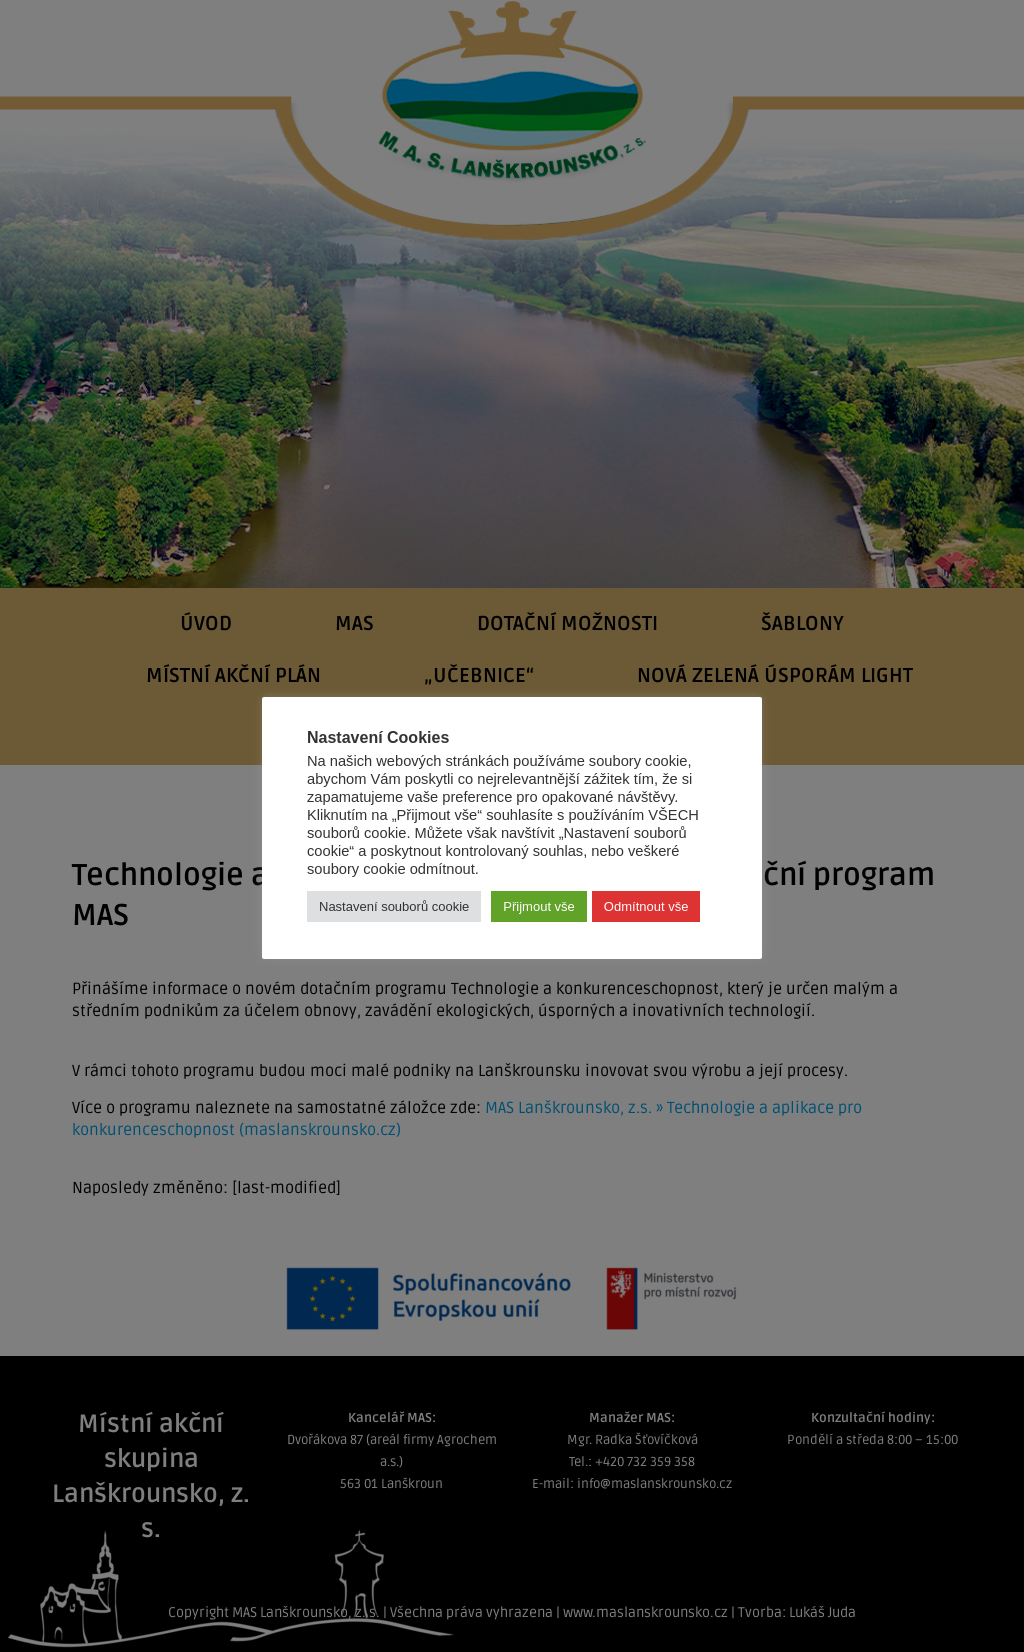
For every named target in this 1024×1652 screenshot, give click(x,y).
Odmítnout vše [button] (646, 906)
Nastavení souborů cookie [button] (394, 906)
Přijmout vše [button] (539, 906)
